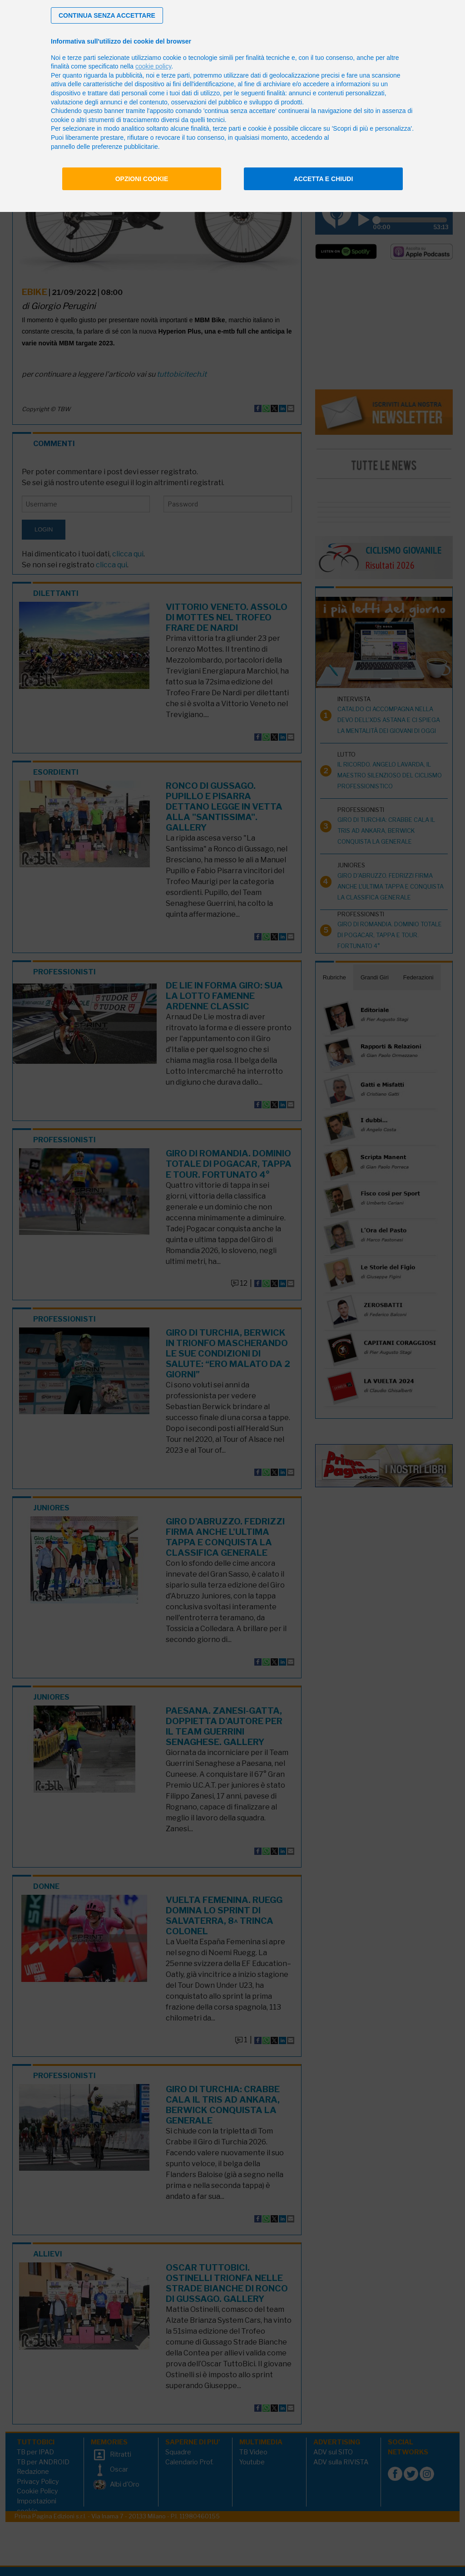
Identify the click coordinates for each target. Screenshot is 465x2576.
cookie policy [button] (153, 66)
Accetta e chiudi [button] (323, 178)
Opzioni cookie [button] (141, 178)
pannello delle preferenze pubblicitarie (104, 146)
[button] (107, 15)
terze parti (176, 75)
